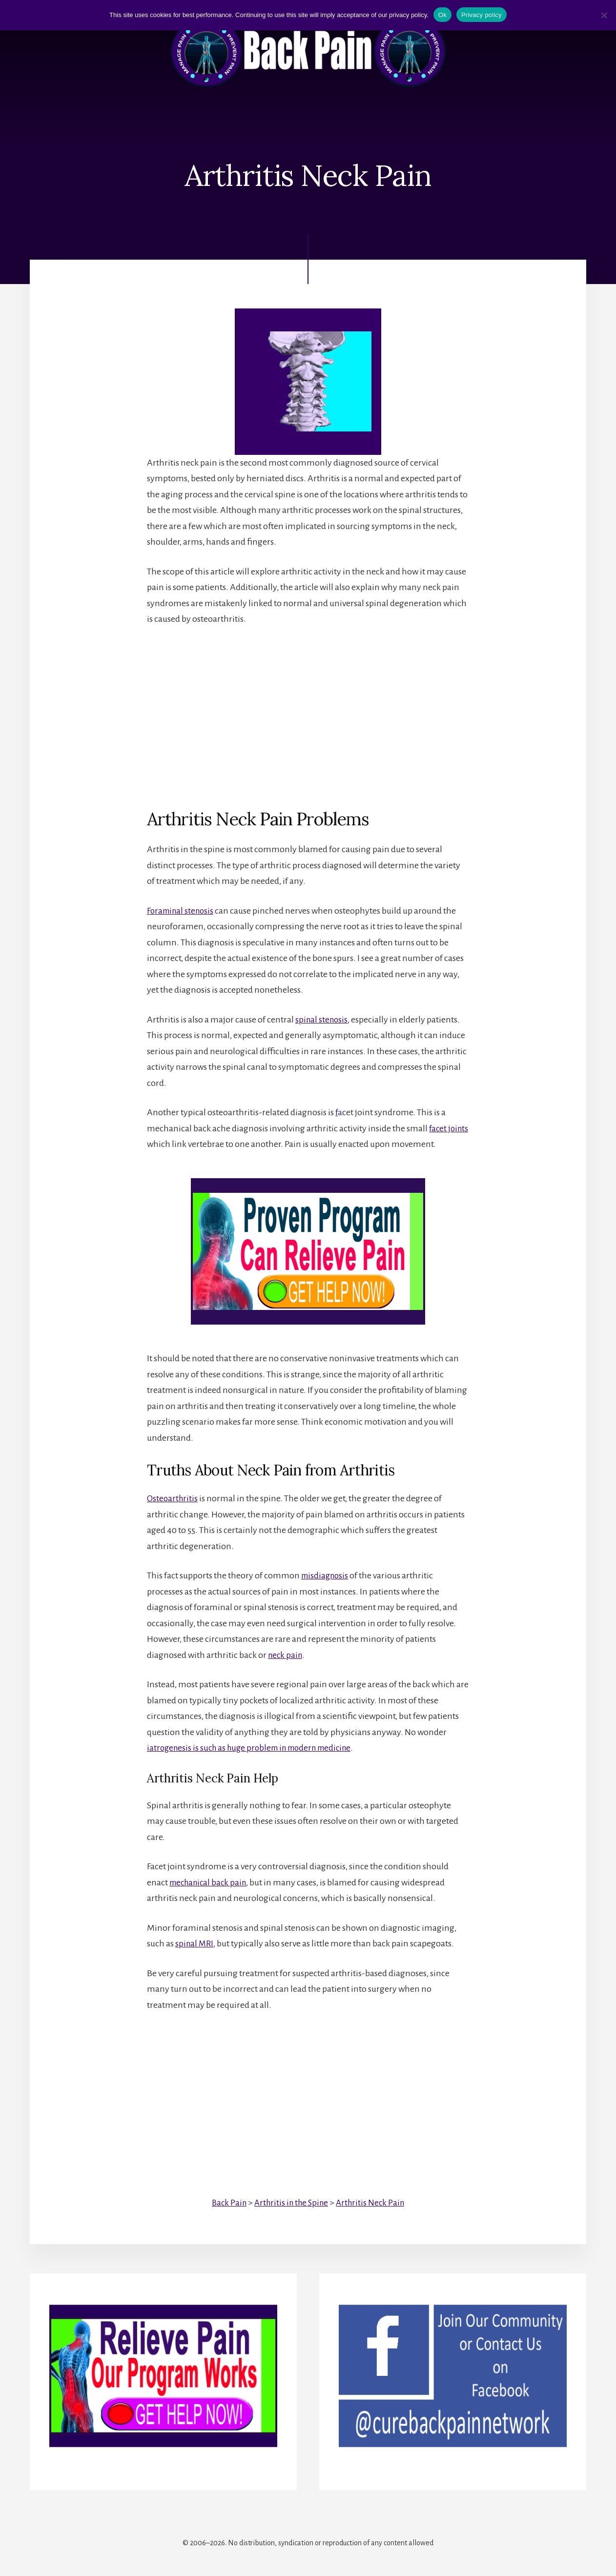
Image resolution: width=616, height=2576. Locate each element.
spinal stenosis (322, 1019)
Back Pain (225, 2203)
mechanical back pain (210, 1882)
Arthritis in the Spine (290, 2203)
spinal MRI (195, 1943)
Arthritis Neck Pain (373, 2203)
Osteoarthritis (173, 1498)
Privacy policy (481, 15)
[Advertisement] (308, 709)
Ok (442, 15)
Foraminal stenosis (182, 911)
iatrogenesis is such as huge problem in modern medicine (255, 1748)
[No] (604, 15)
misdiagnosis (326, 1575)
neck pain (286, 1655)
